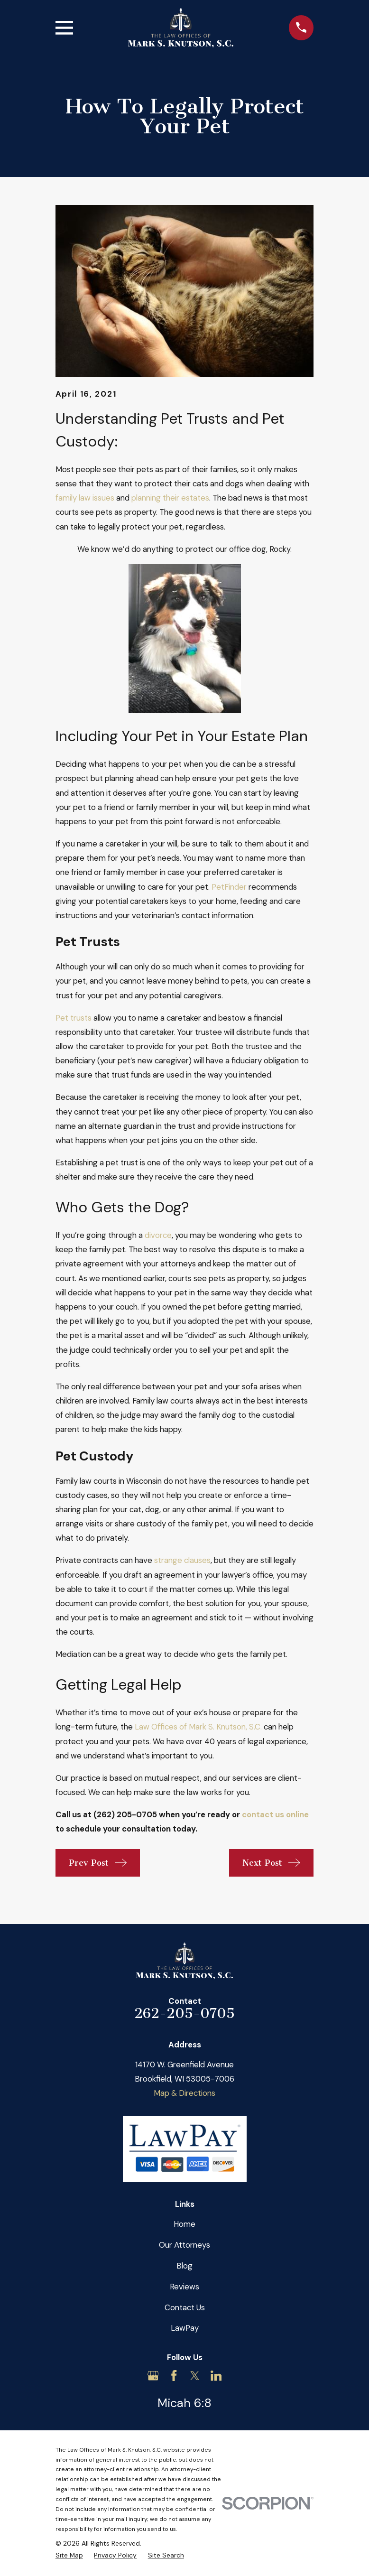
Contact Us (185, 2307)
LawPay (185, 2328)
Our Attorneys (184, 2245)
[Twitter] (195, 2375)
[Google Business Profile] (153, 2375)
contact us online (275, 1814)
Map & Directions (184, 2093)
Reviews (184, 2286)
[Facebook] (174, 2375)
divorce (158, 1235)
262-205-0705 (184, 2013)
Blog (184, 2265)
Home (184, 2224)
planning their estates (170, 498)
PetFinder (229, 887)
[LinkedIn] (216, 2375)
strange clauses (182, 1560)
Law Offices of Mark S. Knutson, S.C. (198, 1726)
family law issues (84, 498)
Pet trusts (73, 1018)
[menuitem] (69, 2555)
